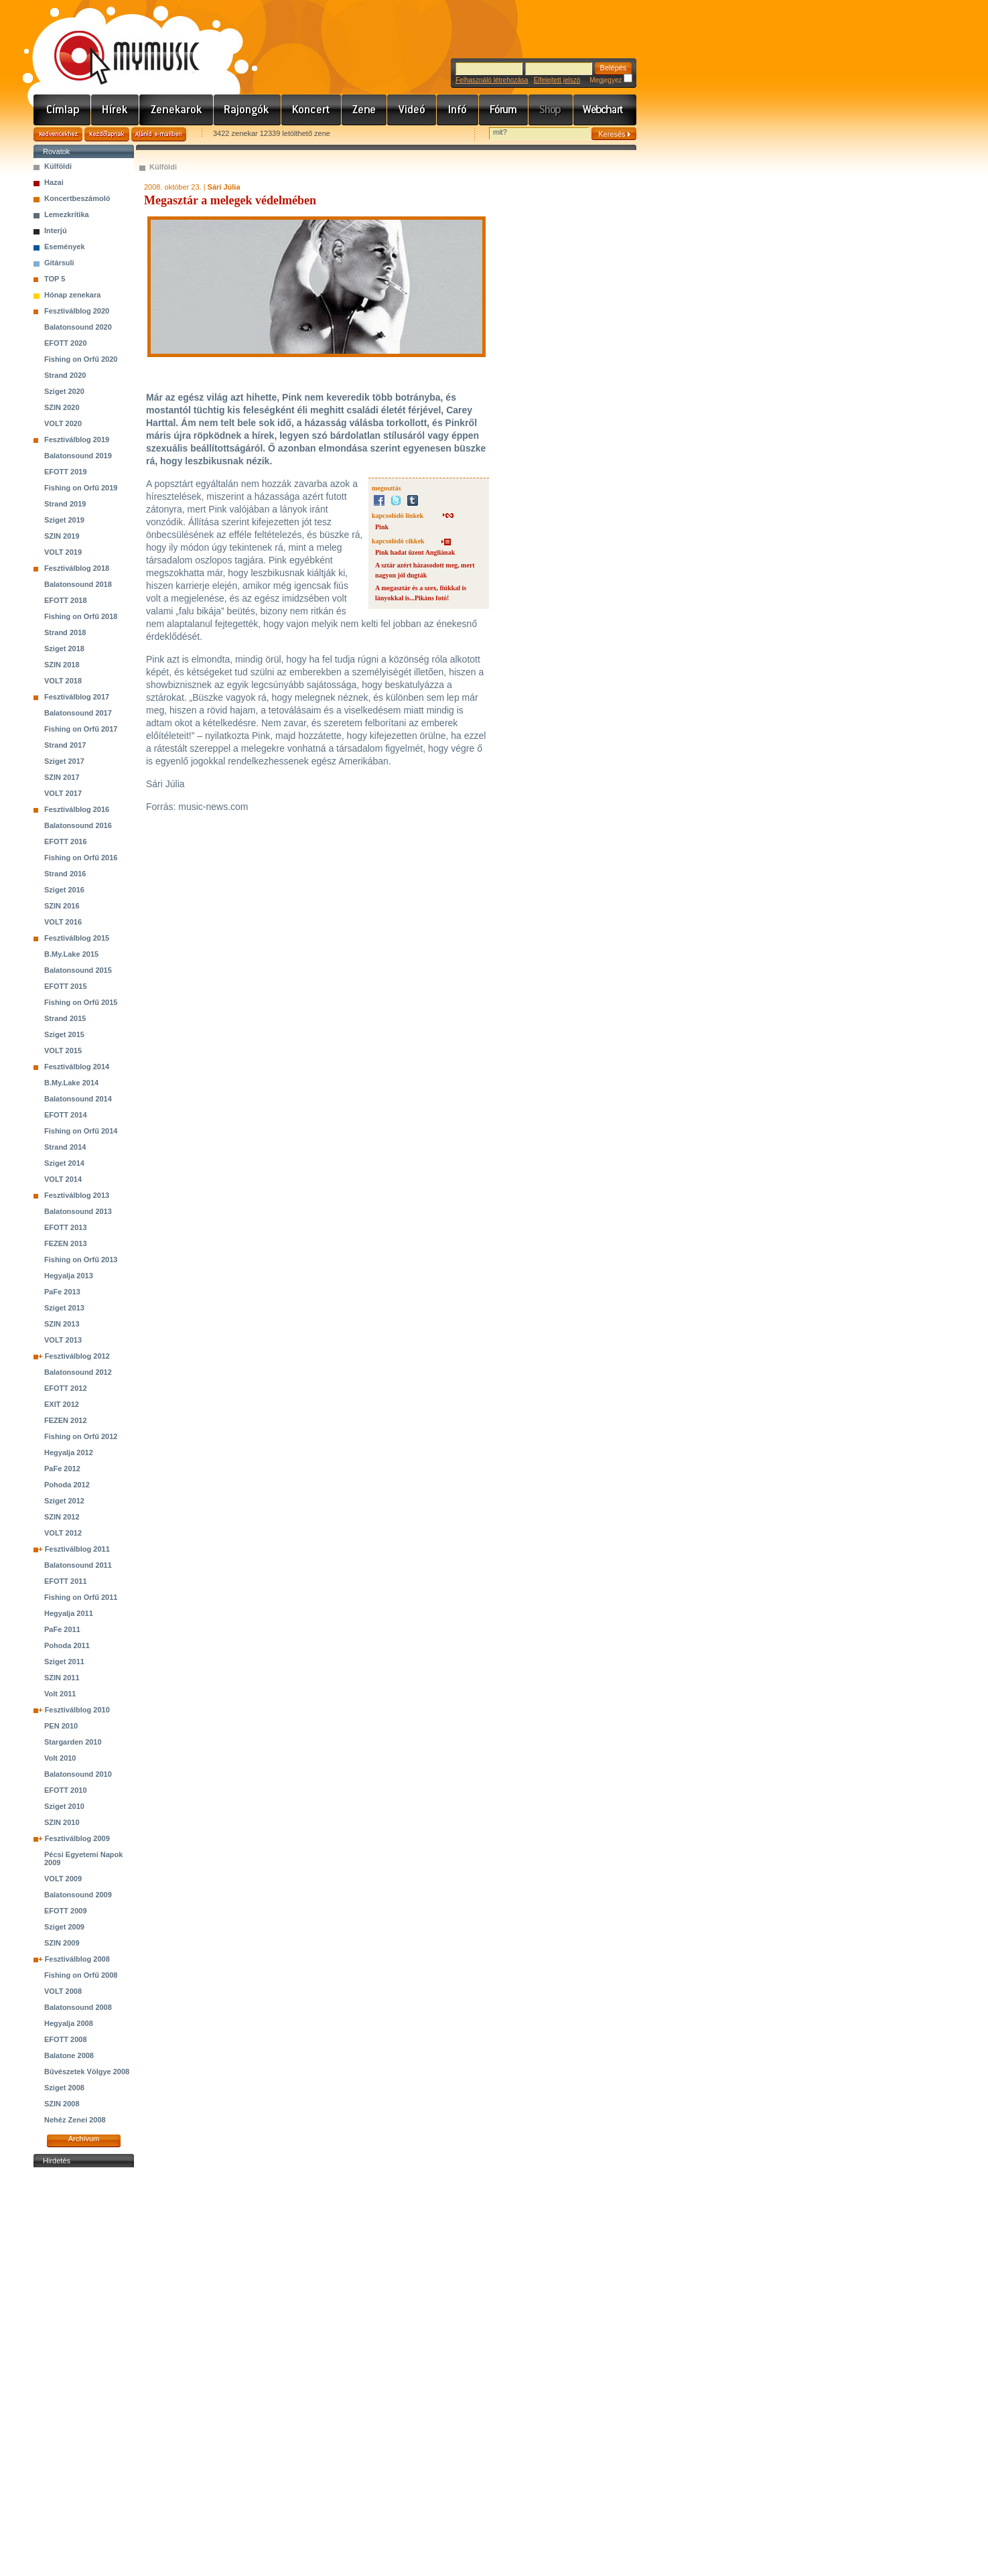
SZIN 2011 (62, 1678)
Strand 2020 (65, 375)
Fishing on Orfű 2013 (80, 1260)
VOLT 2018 (63, 681)
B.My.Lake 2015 (71, 954)
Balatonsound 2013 (78, 1211)
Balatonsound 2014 (78, 1099)
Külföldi (58, 166)
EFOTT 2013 (65, 1227)
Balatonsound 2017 (78, 713)
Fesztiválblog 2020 (76, 311)
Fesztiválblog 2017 (76, 697)
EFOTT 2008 (65, 2039)
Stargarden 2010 (73, 1742)
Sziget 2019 (64, 520)
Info (458, 109)
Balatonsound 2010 (78, 1774)
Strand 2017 (65, 745)
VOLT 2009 (63, 1879)
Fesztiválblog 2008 (77, 1959)
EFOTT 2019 (65, 472)
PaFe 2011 (62, 1629)
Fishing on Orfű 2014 (80, 1131)
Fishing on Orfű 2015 (80, 1002)
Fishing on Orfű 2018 (80, 616)
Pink (382, 527)
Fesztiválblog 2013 (76, 1195)
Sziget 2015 (64, 1034)
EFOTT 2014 (65, 1115)
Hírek (115, 109)
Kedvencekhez (57, 134)
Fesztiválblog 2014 (76, 1067)
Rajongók (247, 109)
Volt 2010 (60, 1758)
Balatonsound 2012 (78, 1372)
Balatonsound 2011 (78, 1565)
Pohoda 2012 (67, 1485)
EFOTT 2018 (65, 600)
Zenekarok (176, 109)
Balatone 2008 (69, 2055)
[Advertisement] (84, 2372)
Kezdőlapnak (106, 134)
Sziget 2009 (64, 1927)
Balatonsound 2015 (78, 970)
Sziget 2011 (64, 1661)
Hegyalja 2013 (68, 1276)
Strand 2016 (65, 874)
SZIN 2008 (62, 2104)
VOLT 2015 (63, 1050)
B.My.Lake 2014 (71, 1083)
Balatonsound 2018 (78, 584)
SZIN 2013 (62, 1324)
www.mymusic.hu (115, 43)
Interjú (55, 230)
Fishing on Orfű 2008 (80, 1975)
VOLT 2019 (63, 552)
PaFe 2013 (62, 1292)
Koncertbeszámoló (77, 198)
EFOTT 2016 (65, 841)
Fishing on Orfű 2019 (80, 488)
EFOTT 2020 (65, 343)
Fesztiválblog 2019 (76, 439)
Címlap (62, 109)
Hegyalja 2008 (68, 2023)
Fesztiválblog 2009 (77, 1838)
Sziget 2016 (64, 890)
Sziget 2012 (64, 1501)
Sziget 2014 (64, 1163)
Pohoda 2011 (67, 1645)
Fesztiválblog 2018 (76, 568)
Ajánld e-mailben (158, 134)
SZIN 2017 (62, 777)
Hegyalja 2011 (68, 1613)
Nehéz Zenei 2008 (75, 2120)
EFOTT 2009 (65, 1911)
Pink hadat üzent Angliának (415, 552)
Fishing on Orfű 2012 (80, 1436)
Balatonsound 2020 (78, 327)
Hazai (54, 182)
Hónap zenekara (72, 295)
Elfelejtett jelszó (557, 80)
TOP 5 (54, 279)
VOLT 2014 (63, 1179)
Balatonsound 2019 (78, 456)
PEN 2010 (61, 1726)
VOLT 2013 (63, 1340)
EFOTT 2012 (65, 1388)
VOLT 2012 (63, 1533)
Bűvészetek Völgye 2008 (86, 2071)
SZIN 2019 (62, 536)
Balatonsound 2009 (78, 1895)
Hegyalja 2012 (68, 1452)
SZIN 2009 (62, 1943)
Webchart (604, 109)
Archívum (83, 2138)
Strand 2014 (65, 1147)
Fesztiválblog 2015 (76, 938)
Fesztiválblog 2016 (76, 809)
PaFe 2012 (62, 1469)
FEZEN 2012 (65, 1420)
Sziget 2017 (64, 761)
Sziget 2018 (64, 649)
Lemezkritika (66, 214)
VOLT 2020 (63, 423)
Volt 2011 (60, 1694)
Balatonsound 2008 (78, 2007)
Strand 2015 (65, 1018)
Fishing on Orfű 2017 (80, 729)
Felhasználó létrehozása (491, 80)
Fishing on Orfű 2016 (80, 858)
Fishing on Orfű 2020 (80, 359)
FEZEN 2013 (65, 1243)
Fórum (503, 109)
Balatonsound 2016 (78, 825)
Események (64, 247)
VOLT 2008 (63, 1991)
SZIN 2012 (62, 1517)
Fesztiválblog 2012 (77, 1356)
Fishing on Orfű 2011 (80, 1597)
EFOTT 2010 (65, 1790)
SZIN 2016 (62, 906)
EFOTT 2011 (65, 1581)
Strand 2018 (65, 632)
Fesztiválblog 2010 (77, 1710)
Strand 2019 (65, 504)
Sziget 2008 (64, 2088)
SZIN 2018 (62, 665)
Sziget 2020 (64, 391)
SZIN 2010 (62, 1822)
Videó (412, 109)
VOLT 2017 (63, 793)
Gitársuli (59, 263)
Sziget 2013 (64, 1308)
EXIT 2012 (61, 1404)
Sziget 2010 (64, 1806)
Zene (364, 109)
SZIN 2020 (62, 407)
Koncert (311, 109)
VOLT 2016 (63, 922)
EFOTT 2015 (65, 986)
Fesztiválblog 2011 (77, 1549)
